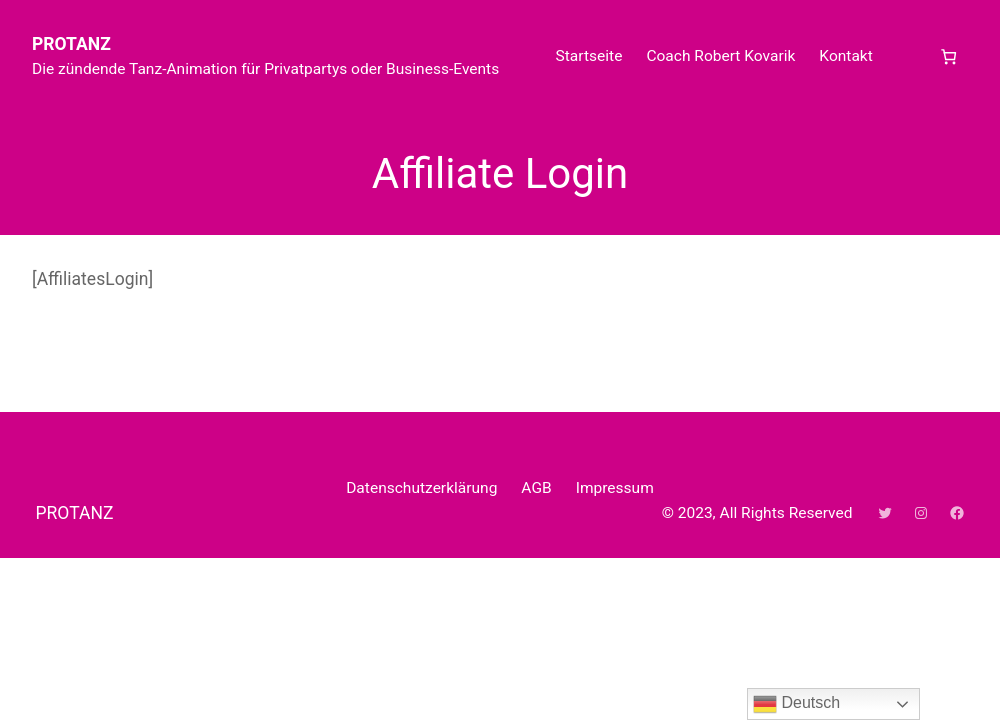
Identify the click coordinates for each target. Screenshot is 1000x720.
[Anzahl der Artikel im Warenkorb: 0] (948, 56)
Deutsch (796, 704)
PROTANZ (71, 44)
